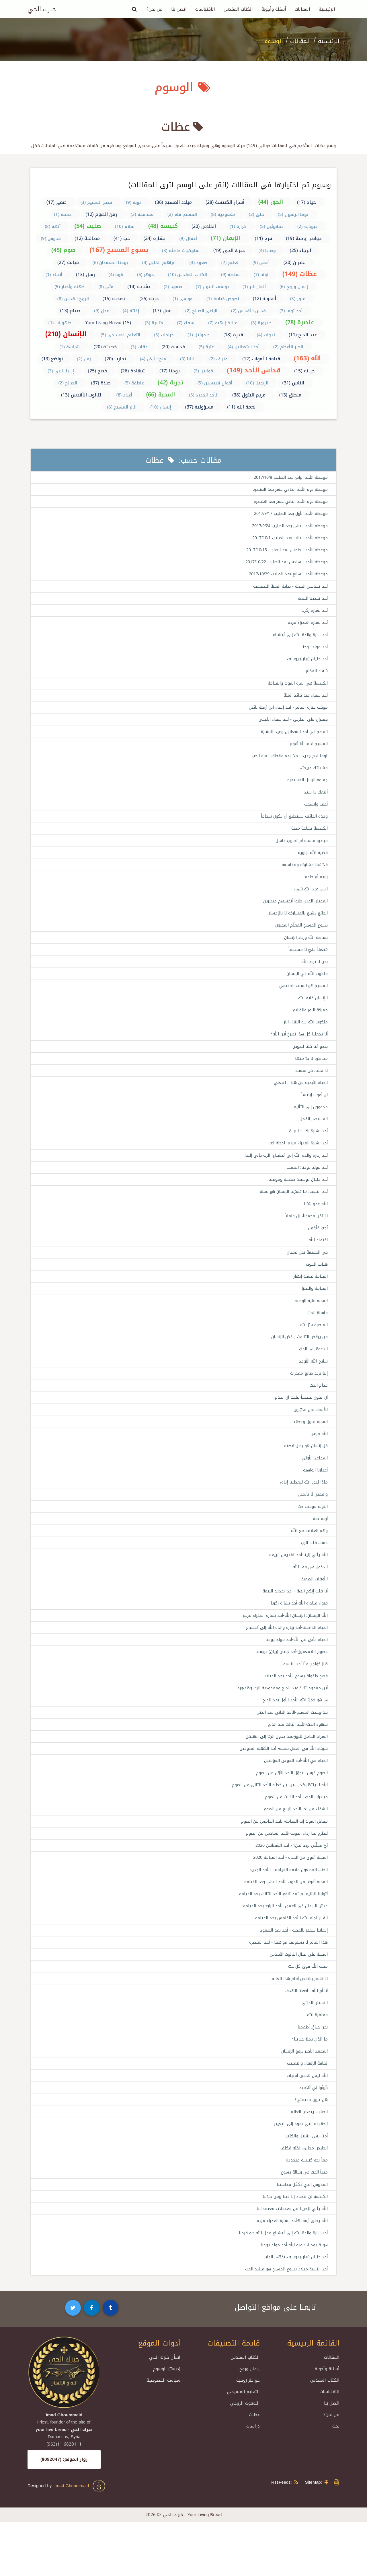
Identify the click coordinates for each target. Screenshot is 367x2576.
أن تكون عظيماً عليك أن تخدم (300, 1425)
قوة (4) (116, 275)
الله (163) (307, 358)
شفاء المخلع (316, 677)
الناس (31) (293, 382)
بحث (335, 2480)
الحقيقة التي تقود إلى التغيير (299, 2174)
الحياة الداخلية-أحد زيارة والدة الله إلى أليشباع (283, 1662)
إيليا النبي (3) (61, 371)
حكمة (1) (63, 214)
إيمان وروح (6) (294, 287)
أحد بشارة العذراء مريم (306, 627)
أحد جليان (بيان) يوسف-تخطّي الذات (293, 2311)
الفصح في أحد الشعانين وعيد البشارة (291, 739)
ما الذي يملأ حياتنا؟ (309, 2086)
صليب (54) (87, 225)
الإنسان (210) (66, 334)
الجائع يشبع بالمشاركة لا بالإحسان (295, 926)
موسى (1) (183, 299)
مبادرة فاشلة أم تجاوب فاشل (300, 852)
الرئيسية (327, 9)
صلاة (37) (101, 382)
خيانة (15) (304, 370)
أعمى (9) (261, 263)
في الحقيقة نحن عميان (306, 1276)
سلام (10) (124, 226)
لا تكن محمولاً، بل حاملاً (305, 1238)
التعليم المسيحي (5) (120, 335)
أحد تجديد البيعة (312, 602)
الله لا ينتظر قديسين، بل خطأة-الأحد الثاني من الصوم (276, 1824)
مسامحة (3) (142, 214)
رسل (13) (85, 274)
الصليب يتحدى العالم (308, 2161)
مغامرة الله (317, 2061)
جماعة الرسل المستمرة (306, 789)
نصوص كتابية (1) (222, 299)
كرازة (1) (238, 226)
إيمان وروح (249, 2423)
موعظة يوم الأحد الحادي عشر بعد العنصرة (287, 490)
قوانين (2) (203, 371)
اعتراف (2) (219, 359)
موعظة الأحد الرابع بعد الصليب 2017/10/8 (288, 478)
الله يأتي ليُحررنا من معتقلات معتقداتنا (290, 2261)
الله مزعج (319, 1463)
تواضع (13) (52, 358)
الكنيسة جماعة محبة (308, 839)
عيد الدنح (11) (303, 334)
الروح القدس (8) (73, 299)
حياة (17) (306, 202)
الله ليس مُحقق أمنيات (306, 2124)
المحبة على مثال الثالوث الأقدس (297, 1999)
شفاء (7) (185, 323)
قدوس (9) (51, 238)
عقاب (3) (139, 347)
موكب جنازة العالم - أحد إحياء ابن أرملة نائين (285, 714)
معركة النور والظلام (309, 1026)
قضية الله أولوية (312, 864)
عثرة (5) (206, 347)
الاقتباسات (205, 9)
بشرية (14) (138, 286)
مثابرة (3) (154, 323)
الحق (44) (270, 201)
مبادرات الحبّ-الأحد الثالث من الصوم (294, 1837)
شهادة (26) (133, 370)
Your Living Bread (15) (108, 322)
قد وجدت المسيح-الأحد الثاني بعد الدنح (290, 1750)
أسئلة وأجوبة (273, 9)
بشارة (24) (155, 238)
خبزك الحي (42, 9)
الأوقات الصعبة (313, 1612)
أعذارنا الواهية (314, 1500)
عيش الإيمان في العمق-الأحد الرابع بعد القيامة (282, 1949)
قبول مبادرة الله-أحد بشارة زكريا (297, 1637)
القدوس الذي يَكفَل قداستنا (301, 2236)
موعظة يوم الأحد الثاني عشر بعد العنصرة (288, 503)
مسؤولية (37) (199, 406)
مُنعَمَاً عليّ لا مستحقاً (307, 964)
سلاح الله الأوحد (312, 1388)
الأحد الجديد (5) (203, 395)
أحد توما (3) (291, 311)
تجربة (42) (171, 382)
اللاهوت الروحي (245, 2457)
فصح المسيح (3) (96, 202)
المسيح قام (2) (182, 214)
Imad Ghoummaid (80, 2540)
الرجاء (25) (300, 250)
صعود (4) (199, 263)
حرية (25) (149, 298)
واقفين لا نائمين (312, 1525)
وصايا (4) (267, 251)
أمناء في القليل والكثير (305, 2186)
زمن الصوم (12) (101, 214)
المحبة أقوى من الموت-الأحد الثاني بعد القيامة (283, 1924)
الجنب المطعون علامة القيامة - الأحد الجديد (286, 1911)
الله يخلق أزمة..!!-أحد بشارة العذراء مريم (289, 2273)
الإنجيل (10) (257, 383)
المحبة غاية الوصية (310, 1326)
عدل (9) (101, 311)
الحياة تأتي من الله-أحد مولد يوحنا (294, 1675)
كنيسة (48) (163, 225)
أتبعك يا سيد (315, 802)
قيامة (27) (68, 262)
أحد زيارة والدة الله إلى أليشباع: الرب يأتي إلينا (283, 1176)
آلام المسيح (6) (121, 407)
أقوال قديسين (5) (214, 383)
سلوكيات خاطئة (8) (181, 251)
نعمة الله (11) (241, 406)
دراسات (253, 2480)
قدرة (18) (233, 334)
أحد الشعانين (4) (243, 347)
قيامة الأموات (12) (261, 358)
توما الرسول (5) (293, 214)
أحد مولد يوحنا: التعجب (306, 1188)
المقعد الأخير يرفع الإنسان (302, 2099)
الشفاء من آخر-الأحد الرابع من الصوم (293, 1849)
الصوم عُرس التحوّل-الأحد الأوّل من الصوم (288, 1812)
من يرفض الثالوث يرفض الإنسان (297, 1363)
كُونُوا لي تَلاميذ (313, 2136)
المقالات (302, 9)
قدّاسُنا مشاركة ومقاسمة (303, 877)
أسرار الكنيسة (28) (225, 202)
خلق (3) (256, 214)
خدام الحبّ (318, 1413)
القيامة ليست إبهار (309, 1301)
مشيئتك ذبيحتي (312, 777)
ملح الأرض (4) (153, 359)
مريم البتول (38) (249, 394)
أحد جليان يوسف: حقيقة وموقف (297, 1201)
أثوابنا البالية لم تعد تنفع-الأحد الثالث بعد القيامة (281, 1936)
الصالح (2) (67, 383)
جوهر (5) (145, 275)
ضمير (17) (56, 202)
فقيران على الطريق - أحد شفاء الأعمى (290, 727)
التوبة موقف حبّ (312, 1537)
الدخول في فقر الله (308, 1600)
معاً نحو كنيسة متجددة (306, 2211)
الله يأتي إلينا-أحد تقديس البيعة (296, 1587)
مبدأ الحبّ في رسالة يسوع (302, 2223)
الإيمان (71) (226, 237)
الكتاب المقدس (238, 9)
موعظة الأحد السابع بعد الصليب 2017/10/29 (285, 577)
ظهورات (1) (59, 323)
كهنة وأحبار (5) (69, 287)
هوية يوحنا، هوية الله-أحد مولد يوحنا (292, 2298)
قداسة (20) (173, 346)
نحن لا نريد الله (314, 976)
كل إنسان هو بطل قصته (304, 1475)
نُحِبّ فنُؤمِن (317, 1251)
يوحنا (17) (169, 370)
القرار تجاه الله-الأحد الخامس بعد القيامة (288, 1961)
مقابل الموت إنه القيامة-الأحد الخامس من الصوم (281, 1862)
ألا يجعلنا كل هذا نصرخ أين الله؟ (297, 1051)
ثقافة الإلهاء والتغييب (306, 2111)
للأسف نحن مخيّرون (310, 1438)
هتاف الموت (316, 1288)
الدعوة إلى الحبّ (312, 1375)
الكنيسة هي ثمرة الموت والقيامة (295, 689)
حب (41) (122, 238)
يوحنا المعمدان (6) (110, 263)
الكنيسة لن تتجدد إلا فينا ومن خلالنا (293, 2248)
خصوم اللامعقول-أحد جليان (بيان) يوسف (289, 1687)
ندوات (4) (266, 335)
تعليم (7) (230, 263)
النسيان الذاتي (313, 2049)
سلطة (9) (230, 275)
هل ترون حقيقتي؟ (310, 2149)
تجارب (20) (115, 358)
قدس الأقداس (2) (248, 311)
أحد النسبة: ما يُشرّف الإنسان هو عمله (291, 1213)
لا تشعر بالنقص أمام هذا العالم (298, 2024)
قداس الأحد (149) (253, 370)
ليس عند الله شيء (309, 902)
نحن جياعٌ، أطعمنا (312, 2074)
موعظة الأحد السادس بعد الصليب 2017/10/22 (283, 565)
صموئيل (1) (199, 335)
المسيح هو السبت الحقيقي (302, 1001)
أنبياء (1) (54, 275)
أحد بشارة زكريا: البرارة (306, 1151)
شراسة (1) (69, 347)
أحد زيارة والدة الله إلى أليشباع (298, 640)
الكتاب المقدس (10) (187, 275)
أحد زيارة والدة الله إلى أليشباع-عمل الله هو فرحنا (279, 2286)
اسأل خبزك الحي (164, 2411)
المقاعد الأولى (314, 1488)
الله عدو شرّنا (315, 1226)
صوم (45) (63, 250)
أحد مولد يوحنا (314, 652)
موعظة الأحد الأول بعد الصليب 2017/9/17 (288, 515)
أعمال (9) (188, 238)
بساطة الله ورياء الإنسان (304, 951)
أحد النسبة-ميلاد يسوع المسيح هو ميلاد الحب (284, 2323)
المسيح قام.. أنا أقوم (308, 752)
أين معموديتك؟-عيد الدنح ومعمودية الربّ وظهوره (280, 1725)
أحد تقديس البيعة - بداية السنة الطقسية (288, 590)
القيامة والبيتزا (314, 1313)
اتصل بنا (179, 9)
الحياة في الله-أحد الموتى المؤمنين (293, 1799)
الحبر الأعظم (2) (288, 347)
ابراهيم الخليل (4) (159, 263)
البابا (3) (188, 359)
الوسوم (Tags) (166, 2423)
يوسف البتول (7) (212, 287)
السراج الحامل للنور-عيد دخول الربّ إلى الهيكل (283, 1774)
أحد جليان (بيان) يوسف (306, 664)
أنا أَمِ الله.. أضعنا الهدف (304, 2036)
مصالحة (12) (87, 238)
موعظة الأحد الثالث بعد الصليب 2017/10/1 (287, 540)
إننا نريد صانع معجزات (308, 1400)
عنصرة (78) (299, 322)
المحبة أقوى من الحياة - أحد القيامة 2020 (287, 1899)
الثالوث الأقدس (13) (82, 394)
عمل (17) (162, 310)
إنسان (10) (160, 407)
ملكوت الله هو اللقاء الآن (304, 1039)
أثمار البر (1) (254, 287)
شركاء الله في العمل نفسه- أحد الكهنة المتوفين (280, 1787)
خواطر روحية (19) (304, 238)
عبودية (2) (307, 226)
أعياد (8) (124, 395)
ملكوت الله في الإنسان (305, 989)
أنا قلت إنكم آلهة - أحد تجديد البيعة (293, 1625)
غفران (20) (294, 262)
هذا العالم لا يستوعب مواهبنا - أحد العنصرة (286, 1986)
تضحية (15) (114, 298)
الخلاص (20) (204, 226)
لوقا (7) (261, 275)
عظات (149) (299, 274)
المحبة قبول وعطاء (309, 1450)
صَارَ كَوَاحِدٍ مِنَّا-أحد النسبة (304, 1700)
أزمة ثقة (320, 1550)
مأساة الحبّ (317, 1338)
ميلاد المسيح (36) (173, 202)
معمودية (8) (223, 214)
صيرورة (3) (261, 323)
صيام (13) (70, 310)
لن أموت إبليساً (314, 1113)
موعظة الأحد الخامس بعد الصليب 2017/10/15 (284, 552)
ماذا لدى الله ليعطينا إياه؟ (302, 1512)
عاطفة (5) (134, 383)
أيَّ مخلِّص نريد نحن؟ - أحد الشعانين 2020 (288, 1887)
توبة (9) (133, 202)
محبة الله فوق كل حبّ (306, 2011)
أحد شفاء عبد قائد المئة (304, 702)
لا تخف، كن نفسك (311, 1088)
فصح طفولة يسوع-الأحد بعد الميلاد (294, 1712)
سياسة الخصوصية (163, 2434)
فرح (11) (263, 238)
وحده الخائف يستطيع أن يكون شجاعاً (292, 827)
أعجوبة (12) (264, 298)
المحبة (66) (160, 394)
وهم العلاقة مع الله (308, 1562)
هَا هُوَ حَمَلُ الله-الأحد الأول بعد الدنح (293, 1737)
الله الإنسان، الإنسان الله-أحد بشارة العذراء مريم (282, 1650)
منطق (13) (290, 394)
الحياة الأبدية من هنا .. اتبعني (299, 1101)
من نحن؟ (155, 9)
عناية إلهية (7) (222, 323)
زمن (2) (84, 359)
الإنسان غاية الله (312, 1014)
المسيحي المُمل (312, 1138)
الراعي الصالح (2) (201, 311)
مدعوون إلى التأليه (309, 1126)
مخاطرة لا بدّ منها (310, 1076)
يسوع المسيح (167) (118, 250)
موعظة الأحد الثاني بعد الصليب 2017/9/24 (287, 527)
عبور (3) (297, 299)
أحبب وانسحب (315, 814)
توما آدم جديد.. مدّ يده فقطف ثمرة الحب (288, 764)
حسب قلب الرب (314, 1575)
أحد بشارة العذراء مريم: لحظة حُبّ (296, 1163)
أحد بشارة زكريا (313, 615)
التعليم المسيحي (243, 2446)
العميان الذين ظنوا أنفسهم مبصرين (293, 914)
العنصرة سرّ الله (313, 1350)
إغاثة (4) (131, 311)
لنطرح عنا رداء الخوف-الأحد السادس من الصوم (283, 1874)
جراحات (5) (164, 335)
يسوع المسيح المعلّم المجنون (300, 939)
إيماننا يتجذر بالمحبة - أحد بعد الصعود (292, 1974)
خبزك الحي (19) (229, 250)
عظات (254, 2469)
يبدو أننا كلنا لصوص (309, 1064)
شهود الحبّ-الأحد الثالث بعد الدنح (296, 1762)
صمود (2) (173, 287)
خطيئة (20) (105, 346)
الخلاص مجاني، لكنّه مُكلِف (302, 2198)
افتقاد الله (317, 1263)
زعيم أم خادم (316, 889)
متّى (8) (106, 287)
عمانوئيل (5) (272, 226)
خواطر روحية (248, 2434)
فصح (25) (97, 370)
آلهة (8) (52, 226)
